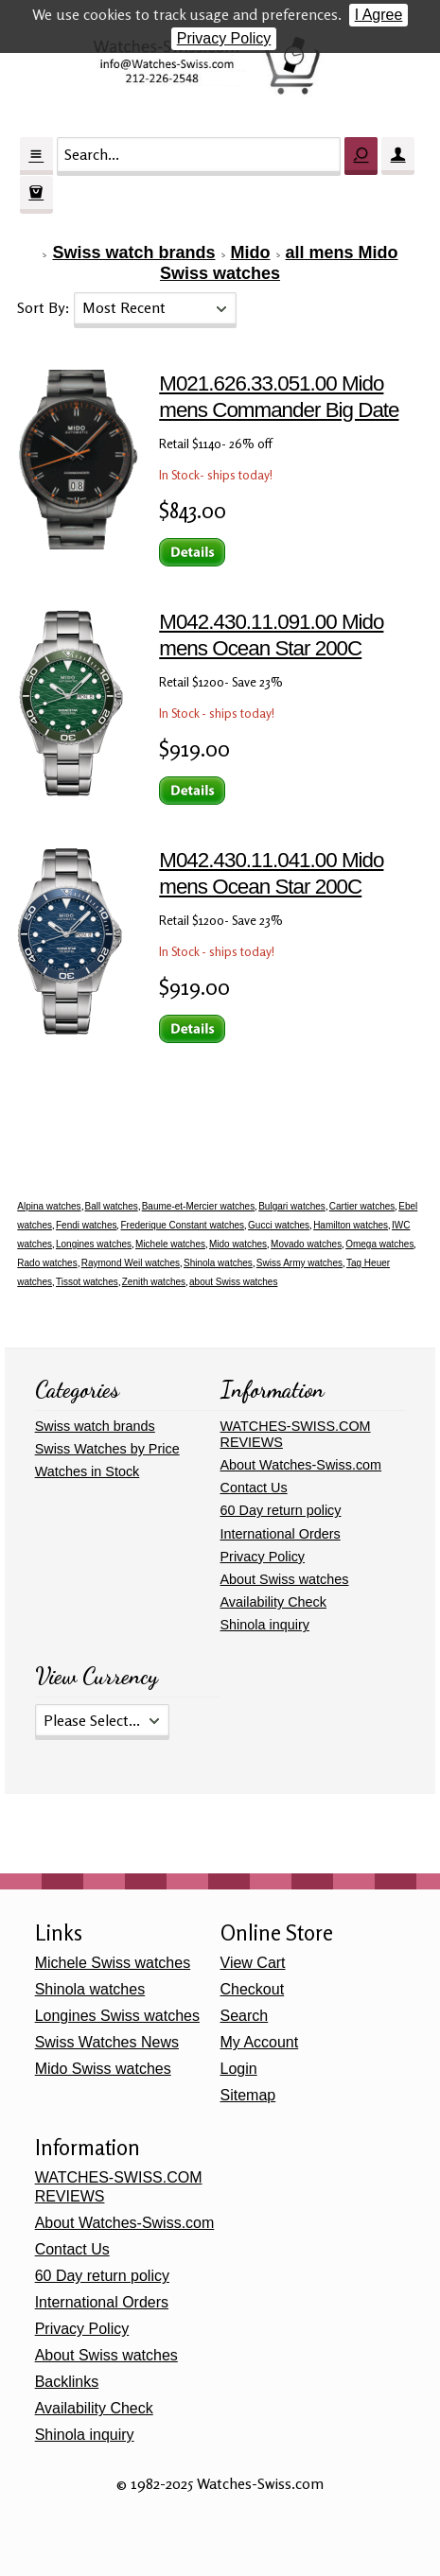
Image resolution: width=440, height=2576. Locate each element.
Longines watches (94, 1244)
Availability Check (273, 1602)
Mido (251, 252)
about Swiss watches (233, 1282)
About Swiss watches (284, 1579)
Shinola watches (218, 1263)
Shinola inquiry (264, 1624)
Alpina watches (48, 1206)
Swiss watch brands (133, 252)
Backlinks (67, 2382)
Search (244, 2016)
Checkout (252, 1989)
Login (238, 2069)
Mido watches (238, 1244)
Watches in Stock (87, 1471)
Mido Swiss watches (103, 2069)
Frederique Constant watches (182, 1225)
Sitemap (248, 2095)
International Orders (280, 1533)
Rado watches (47, 1263)
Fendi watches (86, 1225)
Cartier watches (362, 1206)
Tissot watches (87, 1282)
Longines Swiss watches (117, 2016)
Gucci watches (278, 1225)
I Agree (379, 15)
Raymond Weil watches (130, 1263)
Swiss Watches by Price (107, 1448)
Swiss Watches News (107, 2042)
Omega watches (379, 1244)
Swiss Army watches (299, 1263)
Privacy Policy (224, 38)
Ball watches (111, 1206)
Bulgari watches (292, 1206)
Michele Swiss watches (113, 1963)
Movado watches (306, 1244)
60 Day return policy (281, 1510)
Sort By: (45, 307)
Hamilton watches (350, 1225)
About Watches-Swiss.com (301, 1464)
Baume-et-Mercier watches (198, 1206)
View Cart (253, 1963)
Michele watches (170, 1244)
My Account (259, 2042)
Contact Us (254, 1487)
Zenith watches (153, 1282)
